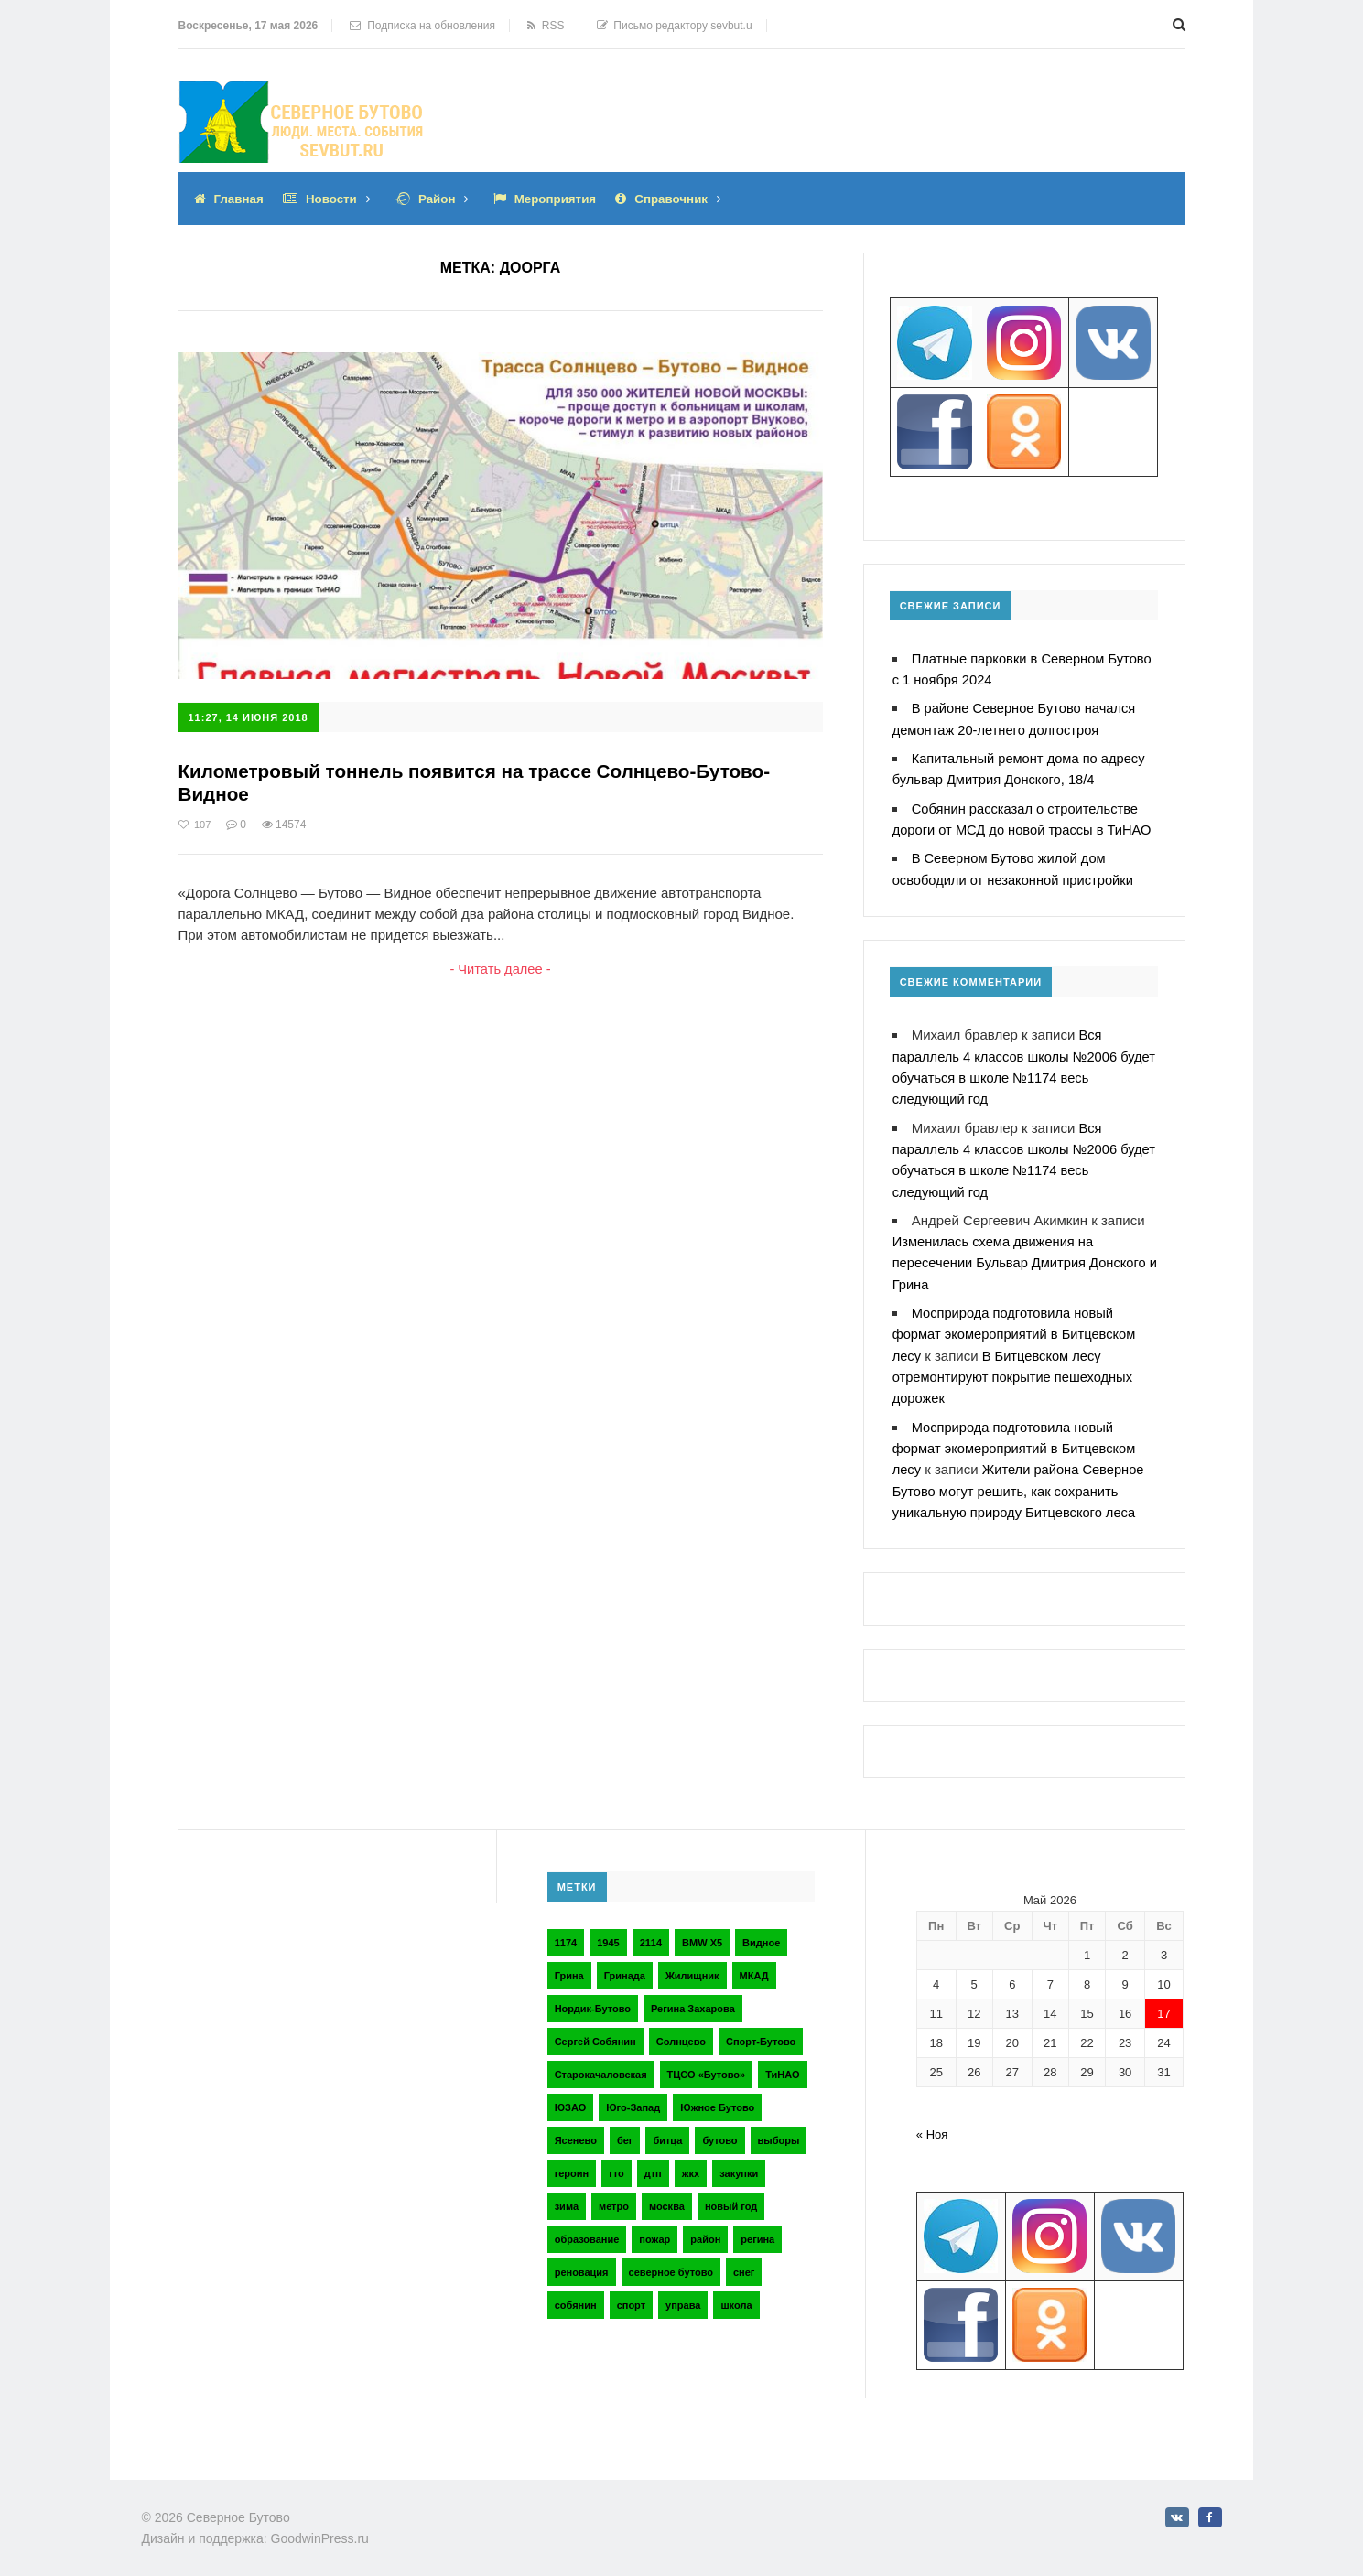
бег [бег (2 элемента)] (625, 2131)
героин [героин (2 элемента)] (572, 2164)
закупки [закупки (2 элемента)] (738, 2164)
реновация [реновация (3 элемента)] (582, 2263)
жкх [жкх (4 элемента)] (690, 2164)
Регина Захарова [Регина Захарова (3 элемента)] (693, 1999)
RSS (545, 25)
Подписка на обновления (422, 25)
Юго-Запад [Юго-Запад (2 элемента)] (633, 2098)
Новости (335, 198)
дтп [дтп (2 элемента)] (653, 2164)
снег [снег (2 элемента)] (743, 2263)
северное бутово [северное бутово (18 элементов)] (671, 2263)
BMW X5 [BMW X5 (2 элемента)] (702, 1933)
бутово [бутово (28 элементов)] (719, 2131)
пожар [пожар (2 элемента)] (654, 2230)
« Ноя (932, 2125)
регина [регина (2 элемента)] (757, 2230)
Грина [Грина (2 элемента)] (569, 1966)
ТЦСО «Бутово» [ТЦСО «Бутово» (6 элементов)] (706, 2065)
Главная (240, 198)
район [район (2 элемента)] (705, 2230)
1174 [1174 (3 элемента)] (566, 1933)
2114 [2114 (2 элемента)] (651, 1933)
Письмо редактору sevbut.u (674, 25)
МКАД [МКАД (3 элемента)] (754, 1966)
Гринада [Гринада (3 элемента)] (624, 1966)
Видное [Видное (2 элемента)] (761, 1933)
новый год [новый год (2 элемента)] (731, 2197)
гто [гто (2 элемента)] (616, 2164)
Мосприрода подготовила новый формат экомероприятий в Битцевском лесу (1016, 1327)
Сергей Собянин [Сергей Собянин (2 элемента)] (595, 2032)
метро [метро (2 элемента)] (614, 2197)
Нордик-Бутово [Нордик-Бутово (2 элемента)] (593, 1999)
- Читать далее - (500, 969)
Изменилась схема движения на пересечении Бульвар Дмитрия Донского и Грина (1022, 1257)
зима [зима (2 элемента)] (567, 2197)
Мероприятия (564, 198)
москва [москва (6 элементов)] (667, 2197)
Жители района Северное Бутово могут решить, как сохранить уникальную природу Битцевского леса (1020, 1482)
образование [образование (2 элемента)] (587, 2230)
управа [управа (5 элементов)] (682, 2295)
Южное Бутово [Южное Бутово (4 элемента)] (717, 2098)
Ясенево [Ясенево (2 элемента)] (576, 2131)
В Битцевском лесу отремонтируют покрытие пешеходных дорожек (1015, 1369)
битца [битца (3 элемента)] (667, 2131)
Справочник (683, 198)
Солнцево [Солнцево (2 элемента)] (681, 2032)
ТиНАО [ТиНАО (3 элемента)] (782, 2065)
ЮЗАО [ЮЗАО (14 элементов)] (571, 2098)
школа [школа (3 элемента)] (736, 2295)
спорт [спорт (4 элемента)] (631, 2295)
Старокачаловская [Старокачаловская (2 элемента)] (601, 2065)
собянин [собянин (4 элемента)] (576, 2295)
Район (442, 198)
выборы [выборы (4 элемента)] (779, 2131)
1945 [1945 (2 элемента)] (608, 1933)
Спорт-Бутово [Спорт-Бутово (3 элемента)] (760, 2032)
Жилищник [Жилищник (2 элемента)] (692, 1966)
